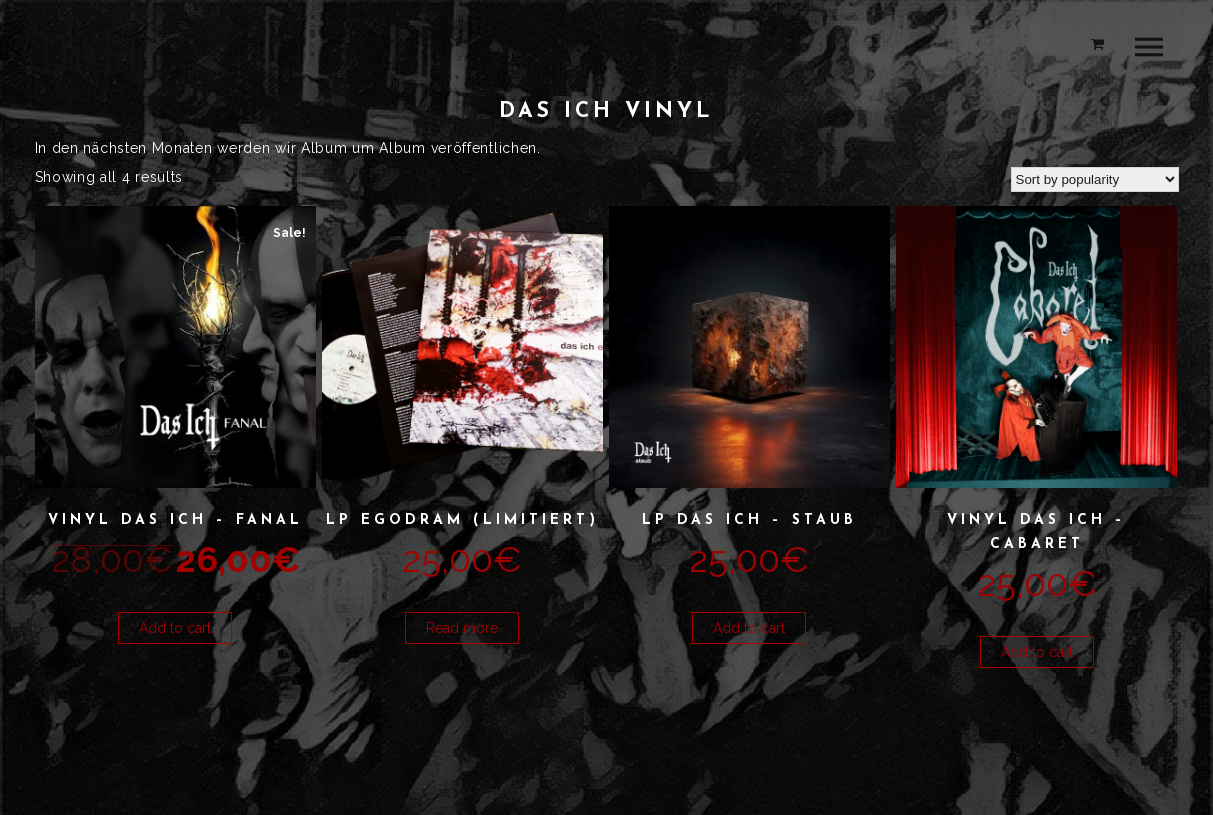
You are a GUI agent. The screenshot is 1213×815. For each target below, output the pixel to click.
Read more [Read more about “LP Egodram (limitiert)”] (462, 628)
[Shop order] (1095, 179)
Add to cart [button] (175, 628)
